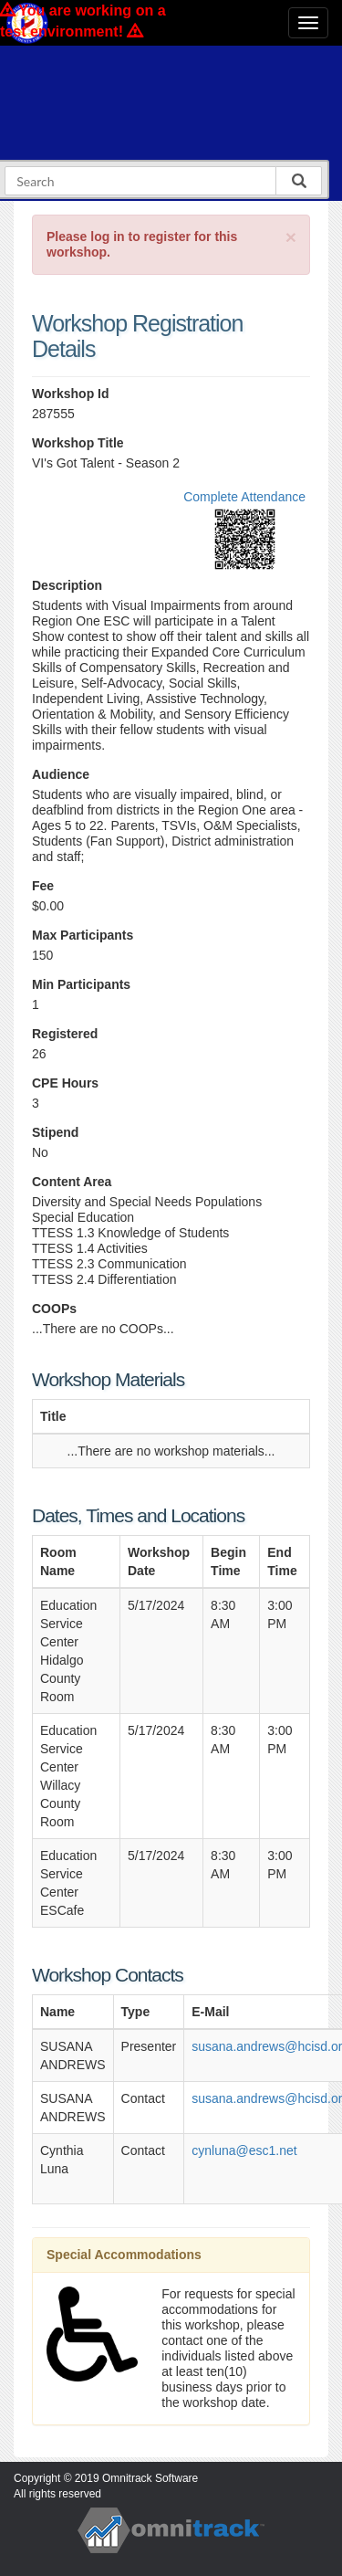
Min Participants (81, 984)
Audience (60, 774)
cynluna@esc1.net (244, 2150)
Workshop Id (70, 393)
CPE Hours (65, 1083)
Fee (43, 885)
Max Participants (82, 935)
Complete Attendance (244, 496)
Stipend (55, 1132)
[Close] (290, 237)
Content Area (71, 1181)
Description (67, 585)
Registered (65, 1033)
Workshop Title (78, 443)
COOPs (54, 1308)
